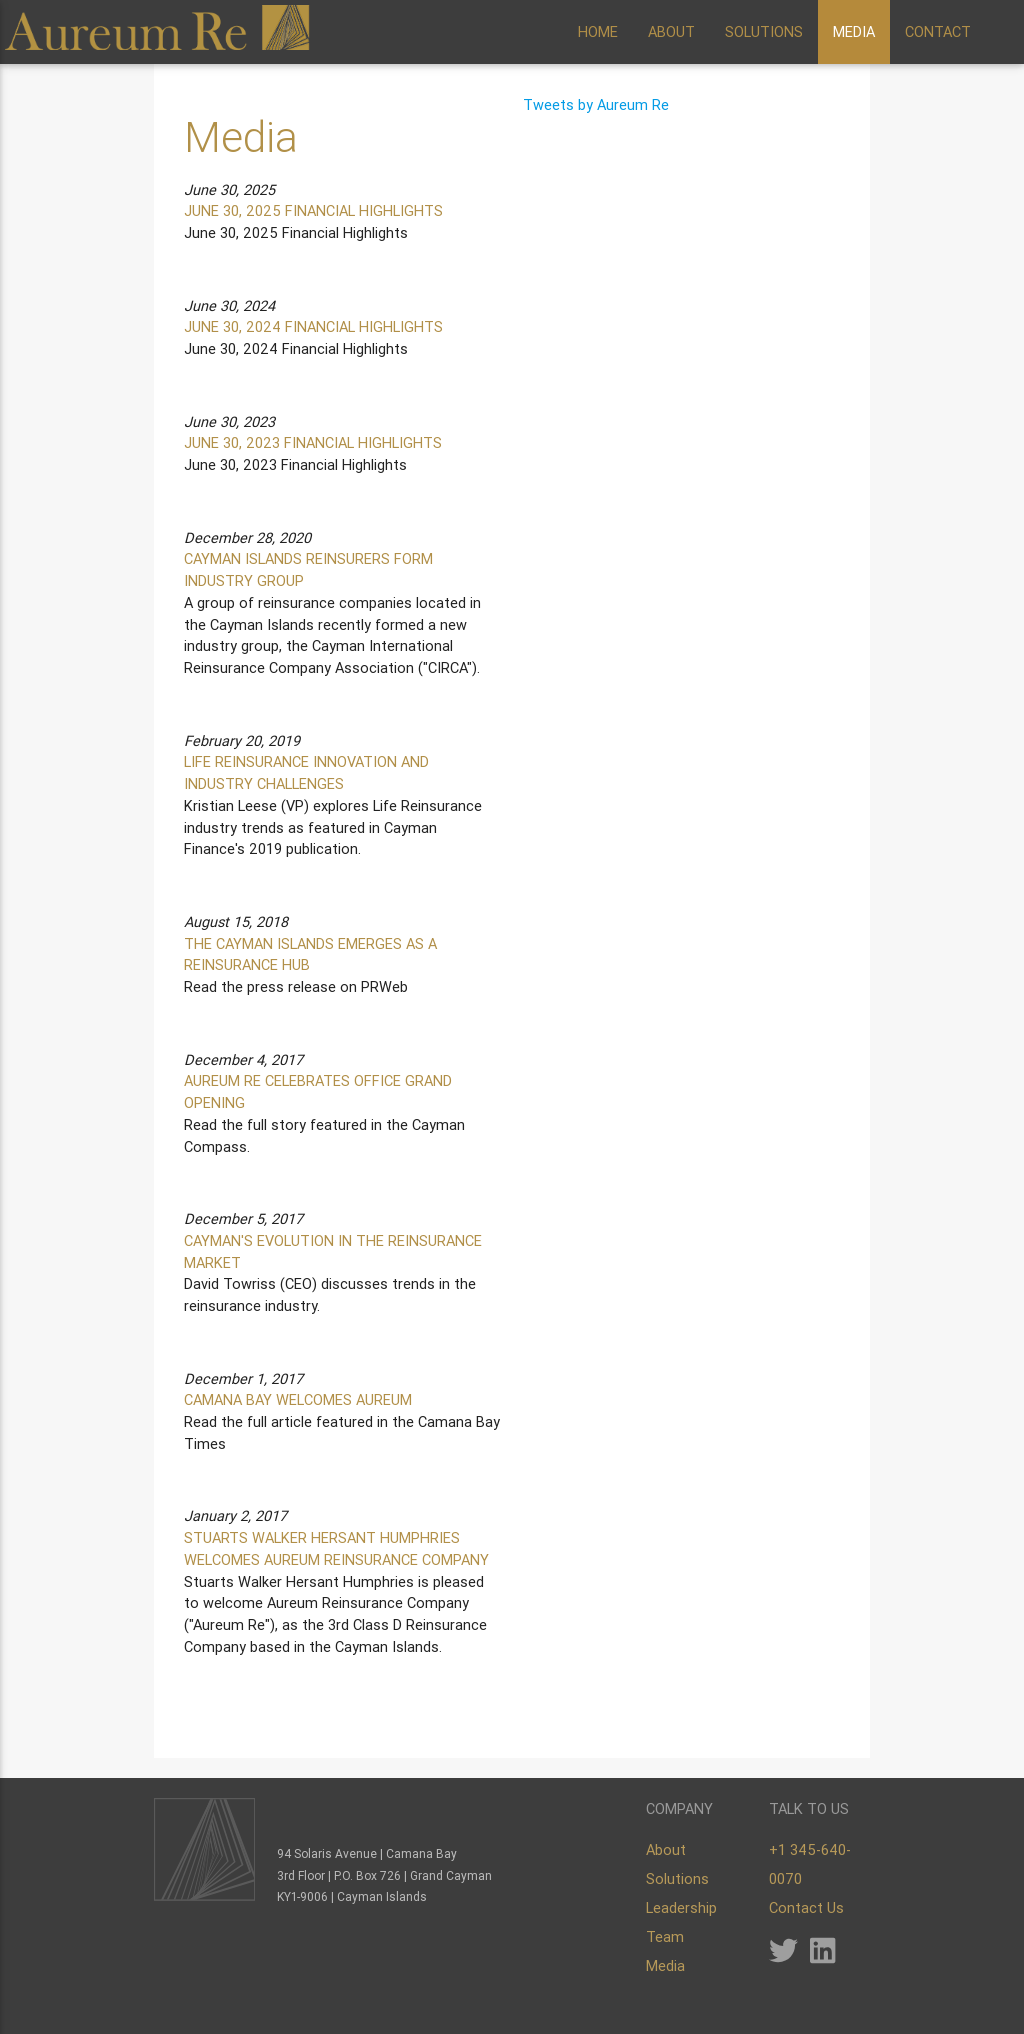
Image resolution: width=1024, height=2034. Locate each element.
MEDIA (854, 31)
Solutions (677, 1878)
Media (665, 1965)
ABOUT (671, 31)
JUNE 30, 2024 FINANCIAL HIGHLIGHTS (313, 326)
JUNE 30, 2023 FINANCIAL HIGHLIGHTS (313, 442)
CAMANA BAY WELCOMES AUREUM (298, 1399)
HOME (598, 31)
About (666, 1849)
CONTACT (938, 31)
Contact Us (806, 1907)
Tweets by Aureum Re (596, 104)
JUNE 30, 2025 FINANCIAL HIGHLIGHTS (313, 210)
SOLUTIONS (764, 31)
